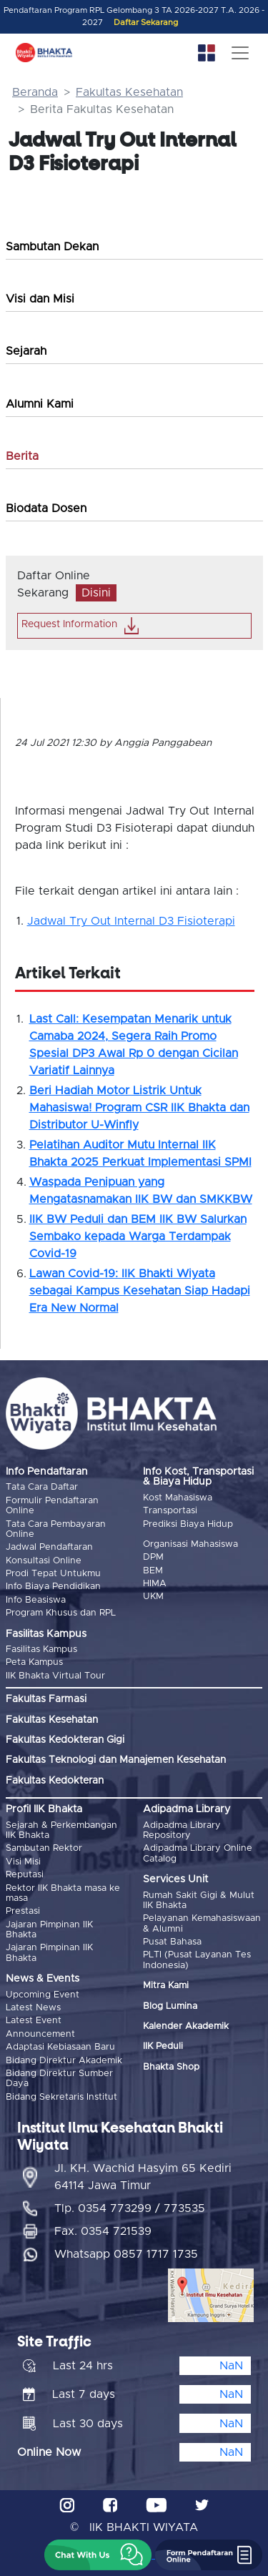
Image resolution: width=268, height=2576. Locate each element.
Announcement (40, 2034)
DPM (153, 1557)
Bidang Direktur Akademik (64, 2060)
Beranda (35, 92)
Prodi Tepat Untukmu (53, 1573)
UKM (153, 1596)
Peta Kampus (34, 1662)
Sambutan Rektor (44, 1848)
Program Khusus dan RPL (61, 1613)
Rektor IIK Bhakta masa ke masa (63, 1893)
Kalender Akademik (186, 2026)
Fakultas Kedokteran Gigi (65, 1740)
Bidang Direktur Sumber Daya (59, 2078)
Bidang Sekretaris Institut (61, 2097)
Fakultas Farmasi (46, 1699)
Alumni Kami (40, 404)
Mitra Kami (166, 1985)
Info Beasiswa (36, 1600)
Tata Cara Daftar (42, 1487)
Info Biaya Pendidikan (53, 1586)
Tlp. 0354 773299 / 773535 (129, 2208)
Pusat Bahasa (172, 1942)
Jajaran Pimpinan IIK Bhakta (49, 1930)
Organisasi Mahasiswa (190, 1544)
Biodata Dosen (46, 508)
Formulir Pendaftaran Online (52, 1505)
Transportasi (170, 1510)
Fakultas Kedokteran (55, 1781)
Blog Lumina (170, 2006)
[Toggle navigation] (240, 53)
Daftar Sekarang (146, 22)
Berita (22, 456)
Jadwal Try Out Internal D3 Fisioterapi (131, 921)
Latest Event (33, 2020)
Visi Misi (23, 1862)
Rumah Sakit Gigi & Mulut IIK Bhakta (198, 1900)
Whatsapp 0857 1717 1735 (126, 2254)
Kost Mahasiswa (177, 1498)
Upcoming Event (42, 1995)
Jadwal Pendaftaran (49, 1547)
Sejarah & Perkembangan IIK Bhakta (61, 1830)
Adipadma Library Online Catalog (197, 1853)
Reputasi (25, 1874)
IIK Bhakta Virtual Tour (55, 1676)
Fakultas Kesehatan (129, 92)
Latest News (33, 2007)
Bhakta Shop (171, 2067)
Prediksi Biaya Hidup (188, 1524)
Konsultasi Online (43, 1560)
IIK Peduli (163, 2046)
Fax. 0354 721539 (103, 2231)
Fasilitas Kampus (41, 1649)
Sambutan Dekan (52, 246)
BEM (153, 1570)
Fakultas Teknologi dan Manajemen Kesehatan (116, 1760)
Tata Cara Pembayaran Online (56, 1529)
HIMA (155, 1583)
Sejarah (26, 351)
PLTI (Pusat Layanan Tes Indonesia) (197, 1960)
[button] (98, 2555)
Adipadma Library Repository (182, 1830)
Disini (96, 593)
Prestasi (23, 1911)
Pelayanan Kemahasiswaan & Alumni (202, 1923)
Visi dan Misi (40, 299)
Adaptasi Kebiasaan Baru (60, 2047)
